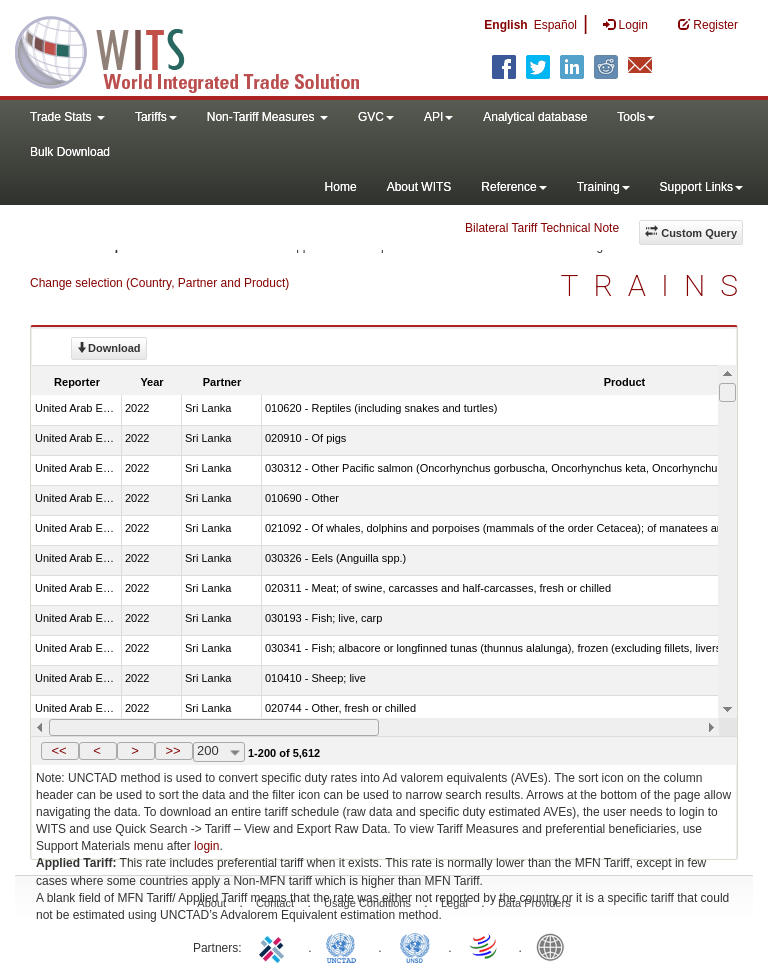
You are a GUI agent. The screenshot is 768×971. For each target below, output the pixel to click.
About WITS (419, 187)
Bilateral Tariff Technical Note (542, 228)
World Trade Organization (485, 946)
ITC (275, 946)
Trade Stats (67, 117)
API (438, 117)
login (206, 846)
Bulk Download (70, 152)
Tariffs (156, 117)
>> (172, 750)
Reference (513, 187)
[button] (60, 751)
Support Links (701, 187)
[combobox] (219, 752)
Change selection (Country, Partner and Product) (159, 283)
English (505, 25)
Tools (636, 117)
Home (341, 187)
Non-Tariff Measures (267, 117)
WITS (200, 50)
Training (603, 187)
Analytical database (535, 117)
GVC (376, 117)
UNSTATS (415, 946)
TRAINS (657, 285)
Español (555, 25)
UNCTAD (345, 946)
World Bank (555, 946)
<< (58, 750)
